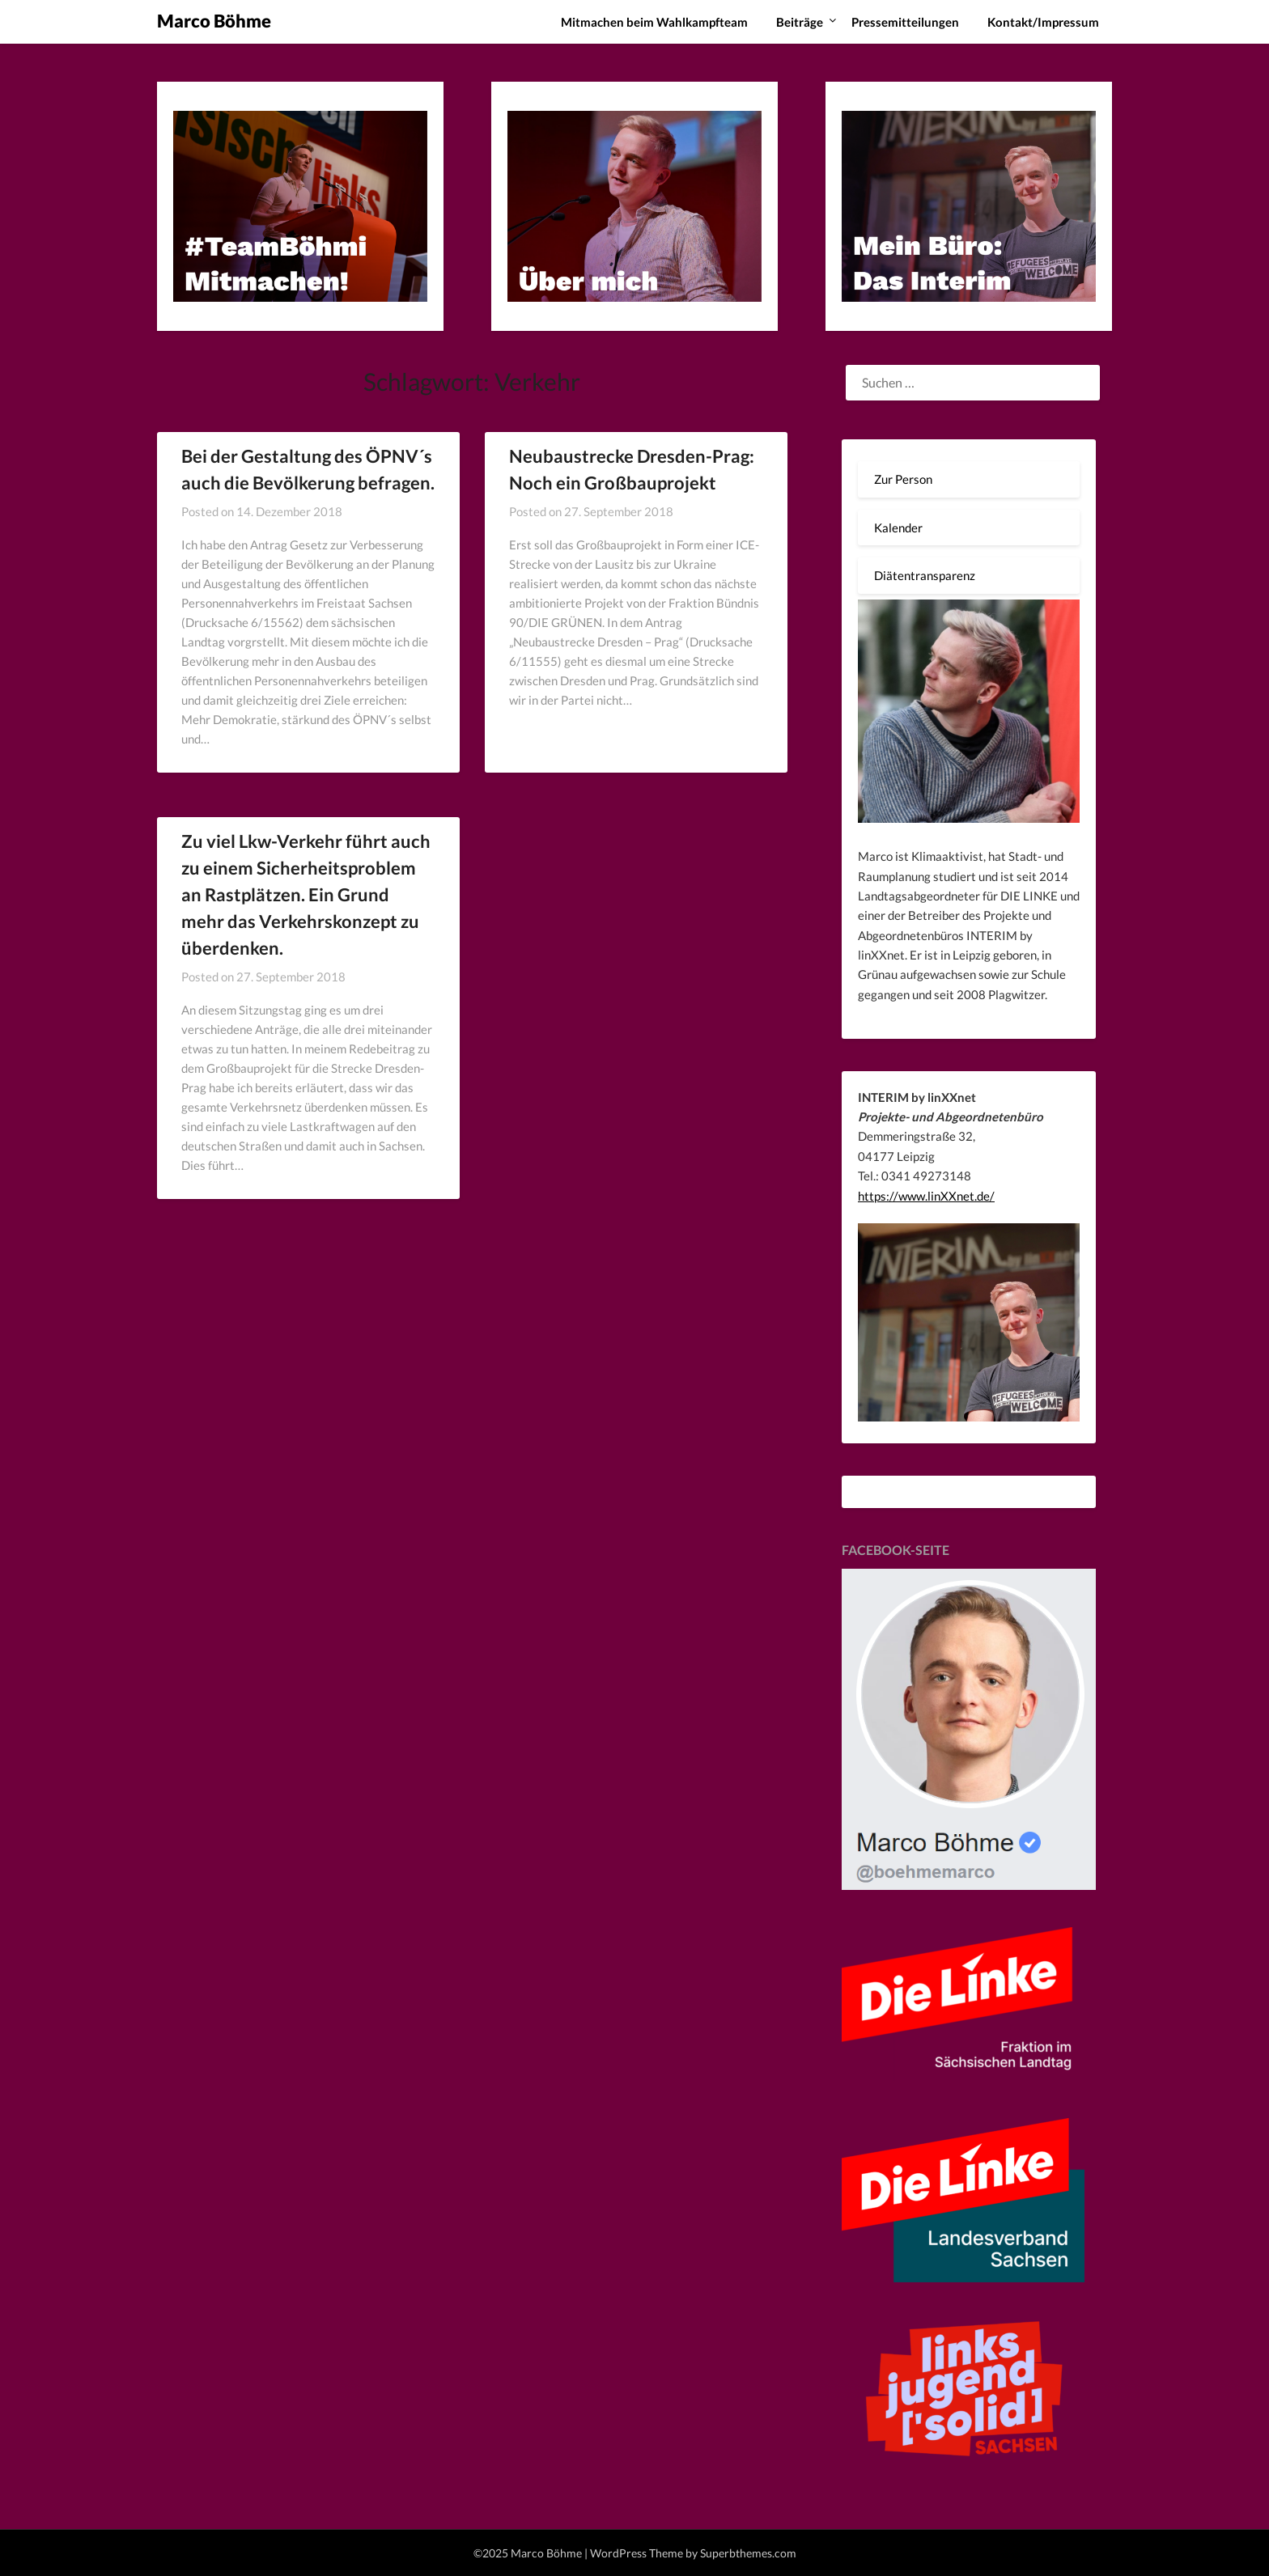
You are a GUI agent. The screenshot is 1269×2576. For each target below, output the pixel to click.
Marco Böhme (214, 21)
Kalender (898, 527)
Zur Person (903, 479)
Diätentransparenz (924, 575)
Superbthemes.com (748, 2553)
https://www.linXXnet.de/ (926, 1195)
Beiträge (799, 22)
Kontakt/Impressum (1043, 22)
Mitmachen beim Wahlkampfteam (654, 22)
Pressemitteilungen (905, 22)
